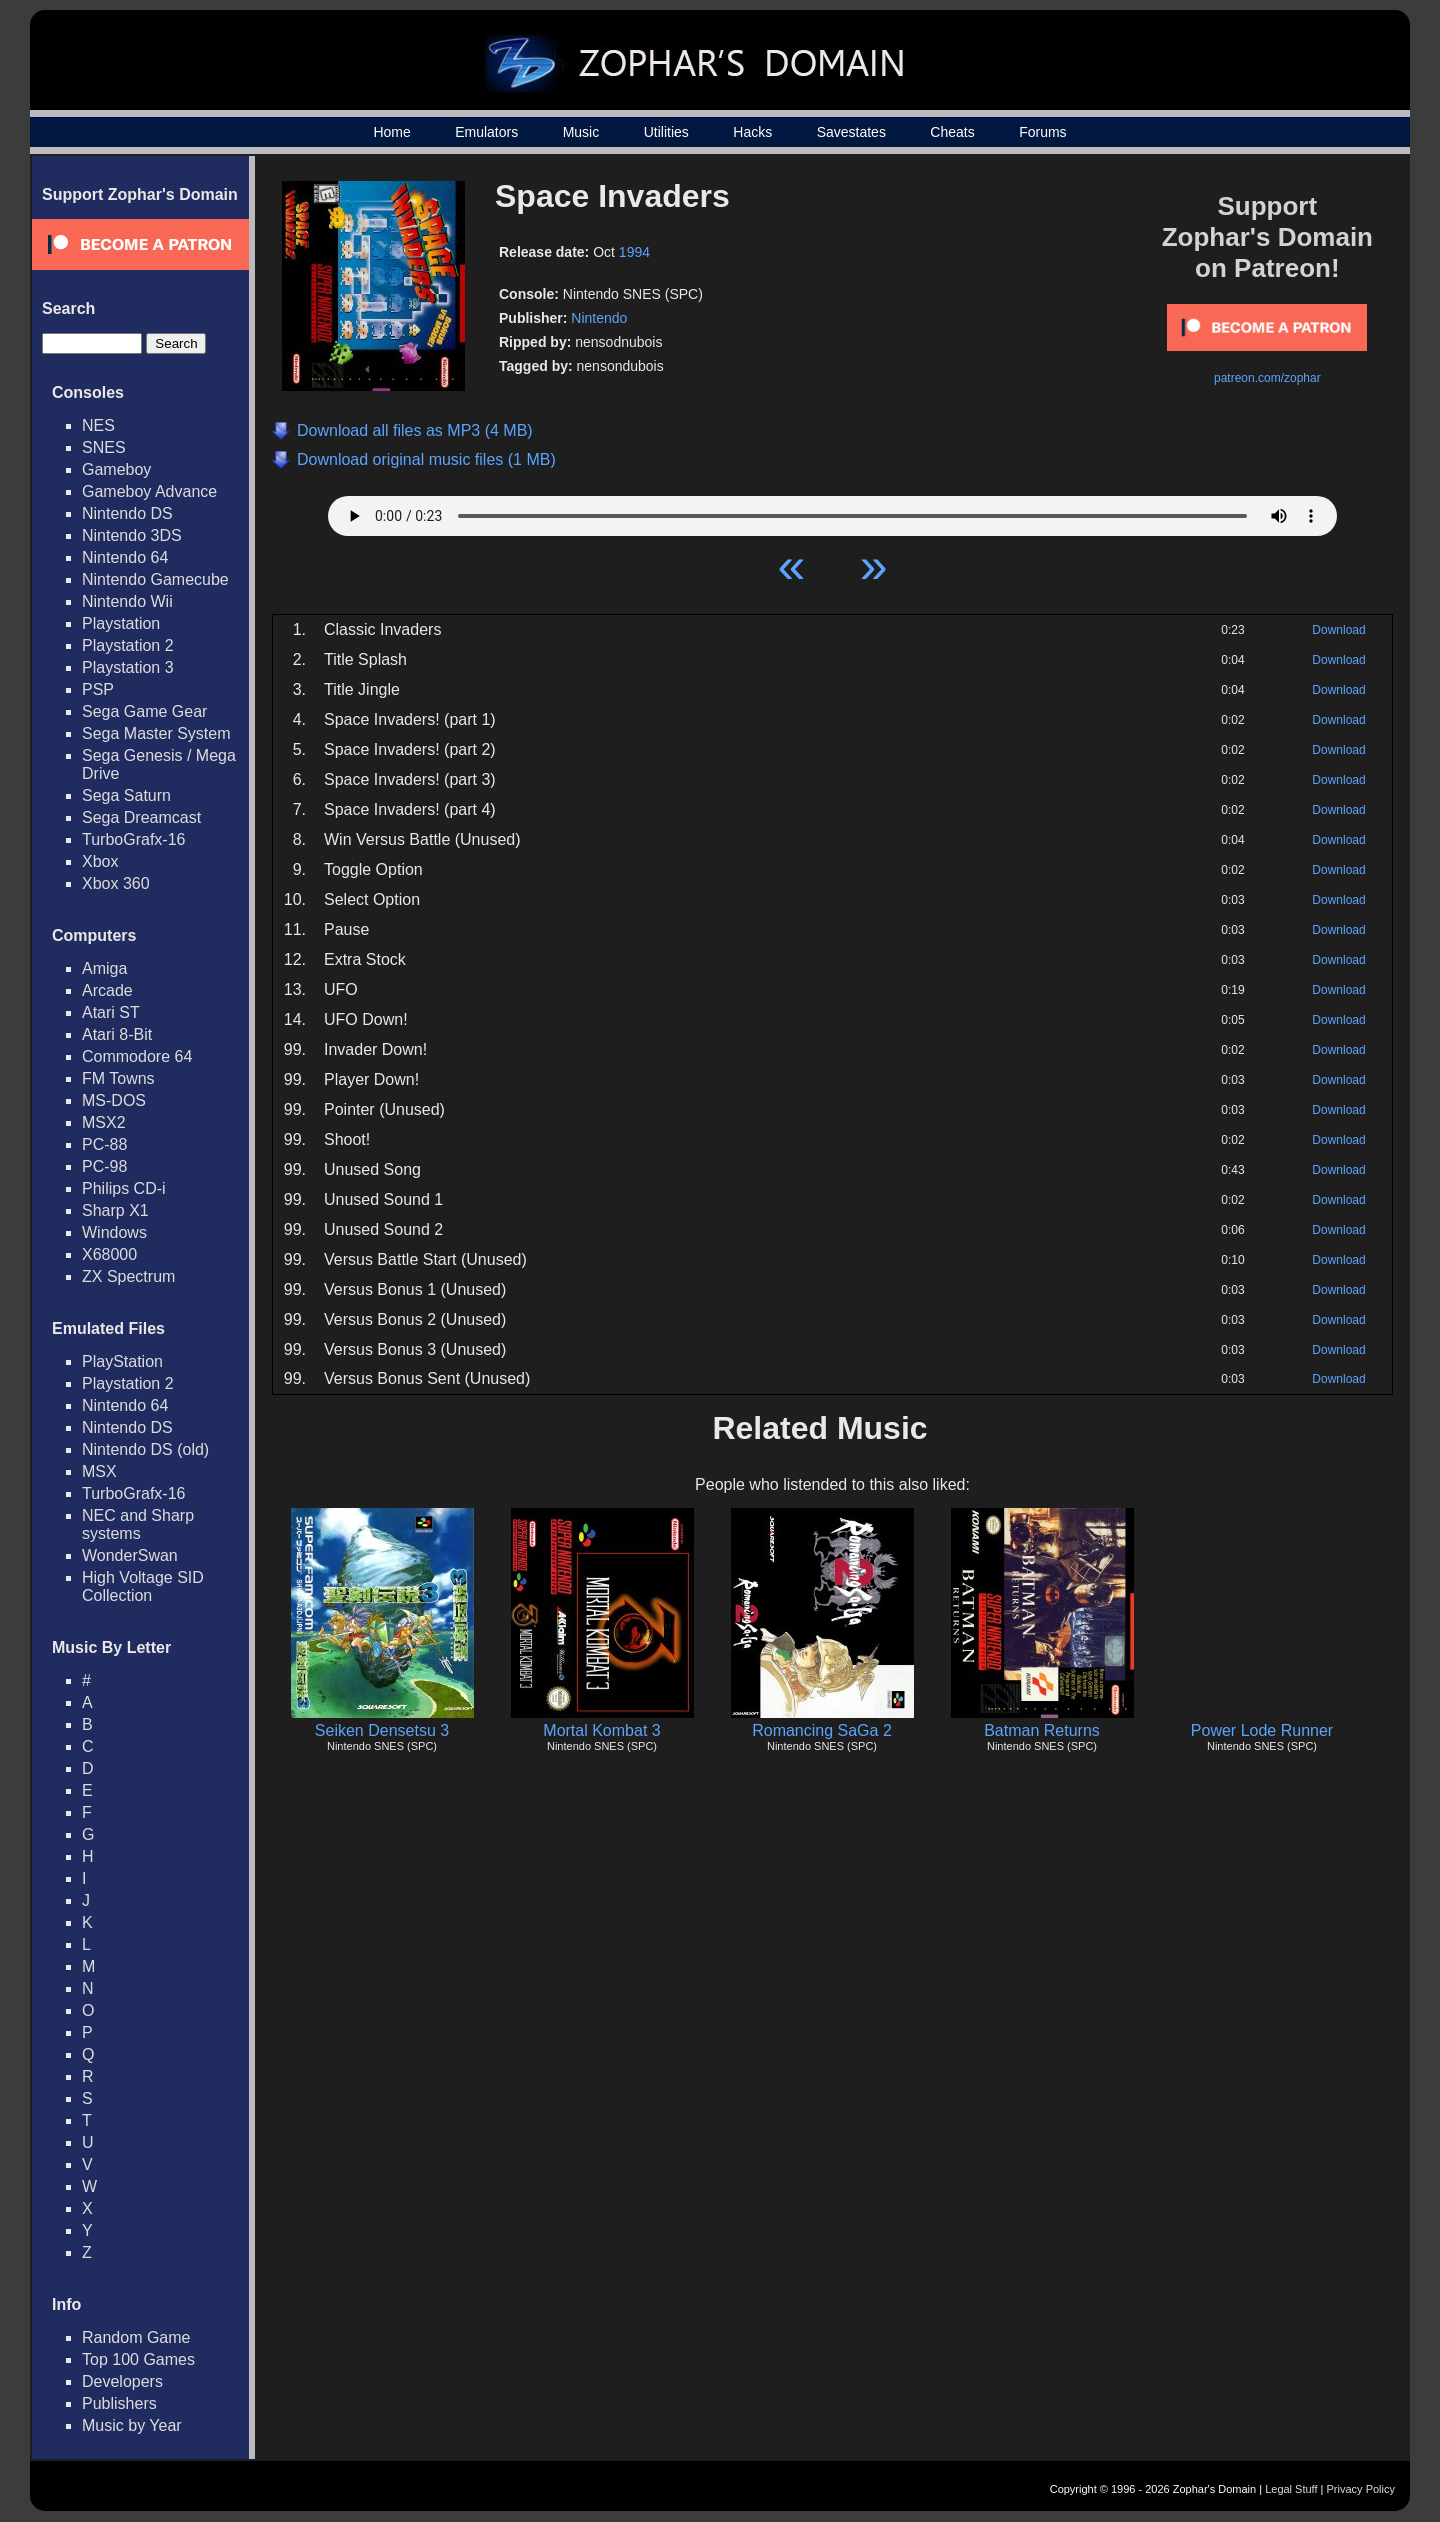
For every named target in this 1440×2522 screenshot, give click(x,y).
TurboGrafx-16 (133, 839)
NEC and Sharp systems (138, 1524)
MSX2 (104, 1122)
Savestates (851, 132)
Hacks (752, 132)
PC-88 (104, 1144)
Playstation (121, 623)
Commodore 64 (137, 1056)
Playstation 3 (128, 667)
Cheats (952, 132)
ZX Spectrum (128, 1276)
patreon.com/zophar (1267, 378)
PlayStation (122, 1361)
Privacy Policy (1361, 2489)
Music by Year (132, 2425)
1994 (634, 252)
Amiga (104, 968)
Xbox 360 (116, 883)
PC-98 (104, 1166)
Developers (122, 2381)
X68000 (109, 1254)
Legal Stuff (1291, 2489)
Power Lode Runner (1262, 1730)
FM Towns (118, 1078)
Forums (1042, 132)
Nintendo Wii (127, 601)
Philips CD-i (124, 1188)
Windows (114, 1232)
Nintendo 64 (125, 557)
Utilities (666, 132)
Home (391, 132)
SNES (104, 447)
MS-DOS (114, 1100)
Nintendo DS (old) (145, 1449)
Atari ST (111, 1012)
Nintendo (599, 318)
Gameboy (116, 469)
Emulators (486, 132)
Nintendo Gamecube (155, 579)
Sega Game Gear (144, 711)
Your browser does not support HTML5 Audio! (832, 511)
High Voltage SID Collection (143, 1586)
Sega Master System (156, 733)
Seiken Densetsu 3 (382, 1730)
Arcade (107, 990)
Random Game (136, 2337)
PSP (98, 689)
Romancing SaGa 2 (822, 1730)
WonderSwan (130, 1555)
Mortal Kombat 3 (601, 1730)
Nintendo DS (127, 513)
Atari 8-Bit (117, 1034)
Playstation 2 (128, 645)
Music (581, 132)
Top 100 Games (138, 2359)
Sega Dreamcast (141, 817)
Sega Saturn (126, 795)
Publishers (119, 2403)
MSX (99, 1471)
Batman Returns (1042, 1730)
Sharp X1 (115, 1210)
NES (98, 425)
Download (1338, 630)
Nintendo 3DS (132, 535)
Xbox (100, 861)
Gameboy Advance (149, 491)
